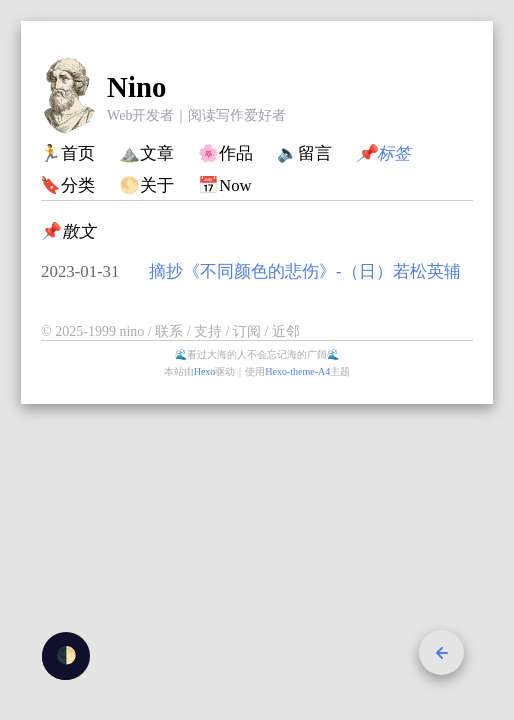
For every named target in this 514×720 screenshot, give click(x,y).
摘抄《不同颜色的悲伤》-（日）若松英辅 (305, 271)
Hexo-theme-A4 (297, 371)
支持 (210, 331)
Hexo (205, 371)
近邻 (286, 331)
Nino (136, 87)
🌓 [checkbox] (66, 655)
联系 (171, 331)
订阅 (249, 331)
